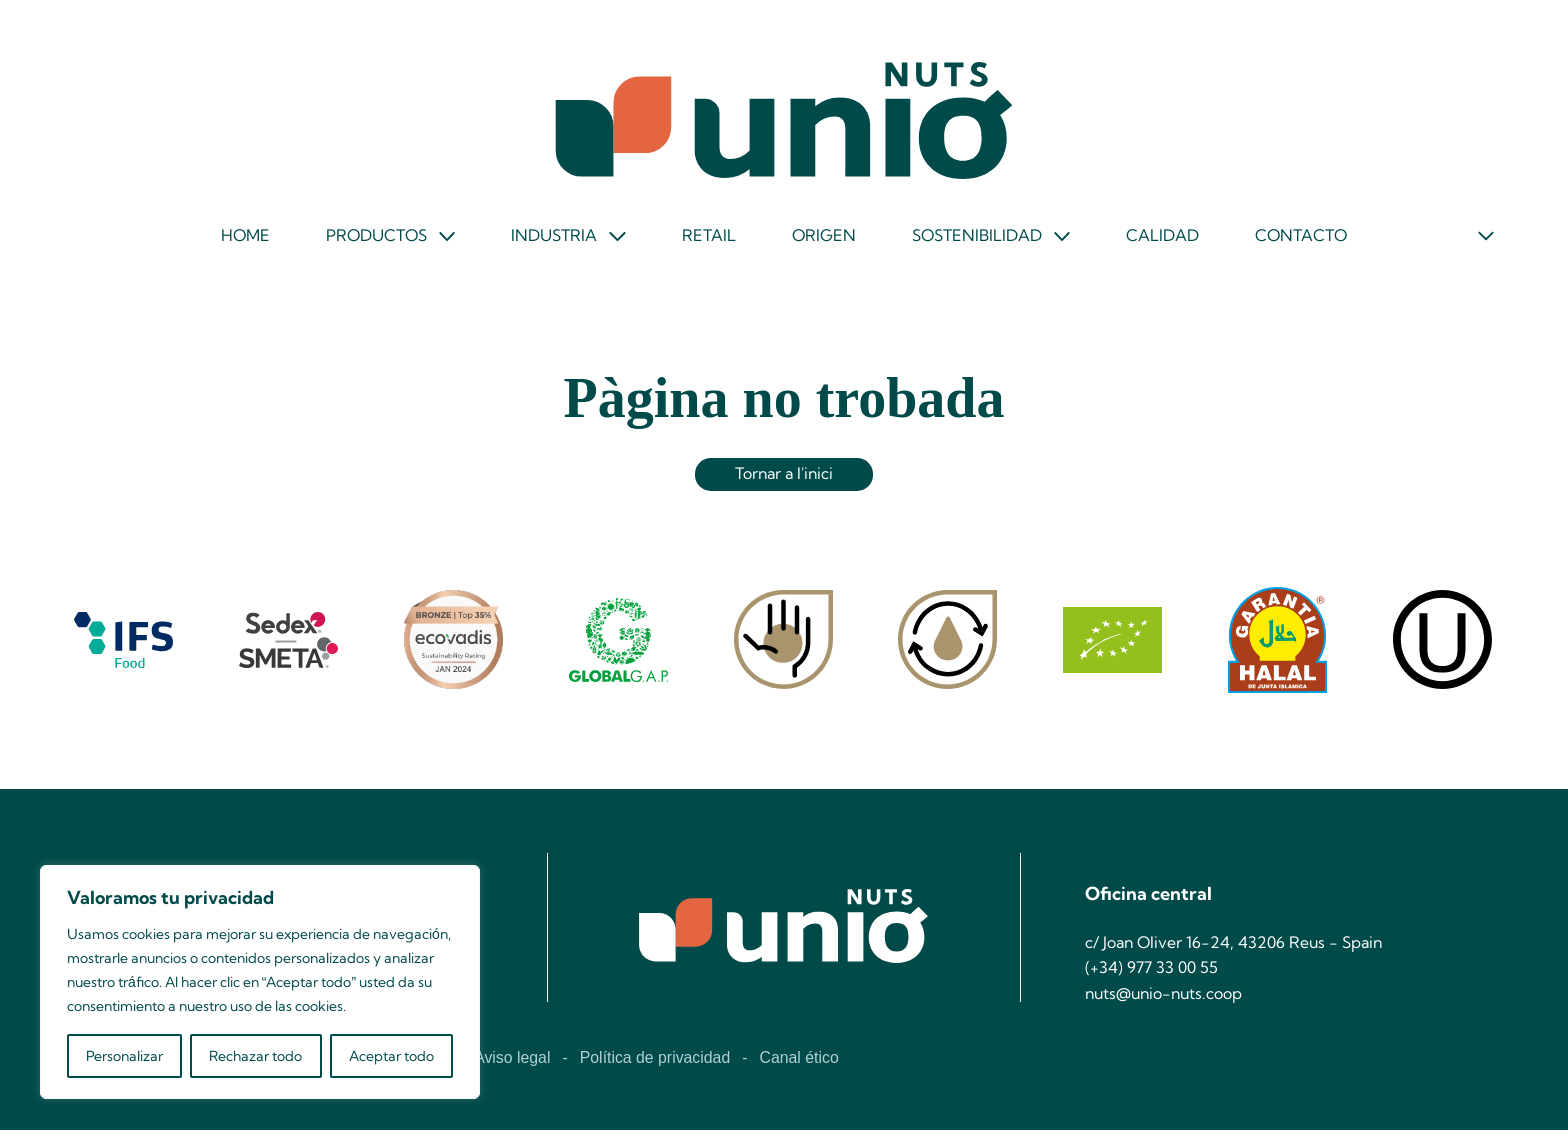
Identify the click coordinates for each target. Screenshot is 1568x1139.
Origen (823, 240)
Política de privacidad (657, 1067)
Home (242, 240)
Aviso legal (512, 1067)
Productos (374, 240)
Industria (554, 240)
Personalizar (124, 1056)
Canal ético (802, 1067)
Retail (708, 240)
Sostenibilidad (977, 240)
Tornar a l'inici (784, 481)
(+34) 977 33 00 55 (1151, 977)
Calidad (1164, 240)
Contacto (1304, 240)
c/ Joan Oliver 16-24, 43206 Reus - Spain (1236, 952)
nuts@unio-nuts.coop (1166, 1003)
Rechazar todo (255, 1056)
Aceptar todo (391, 1056)
